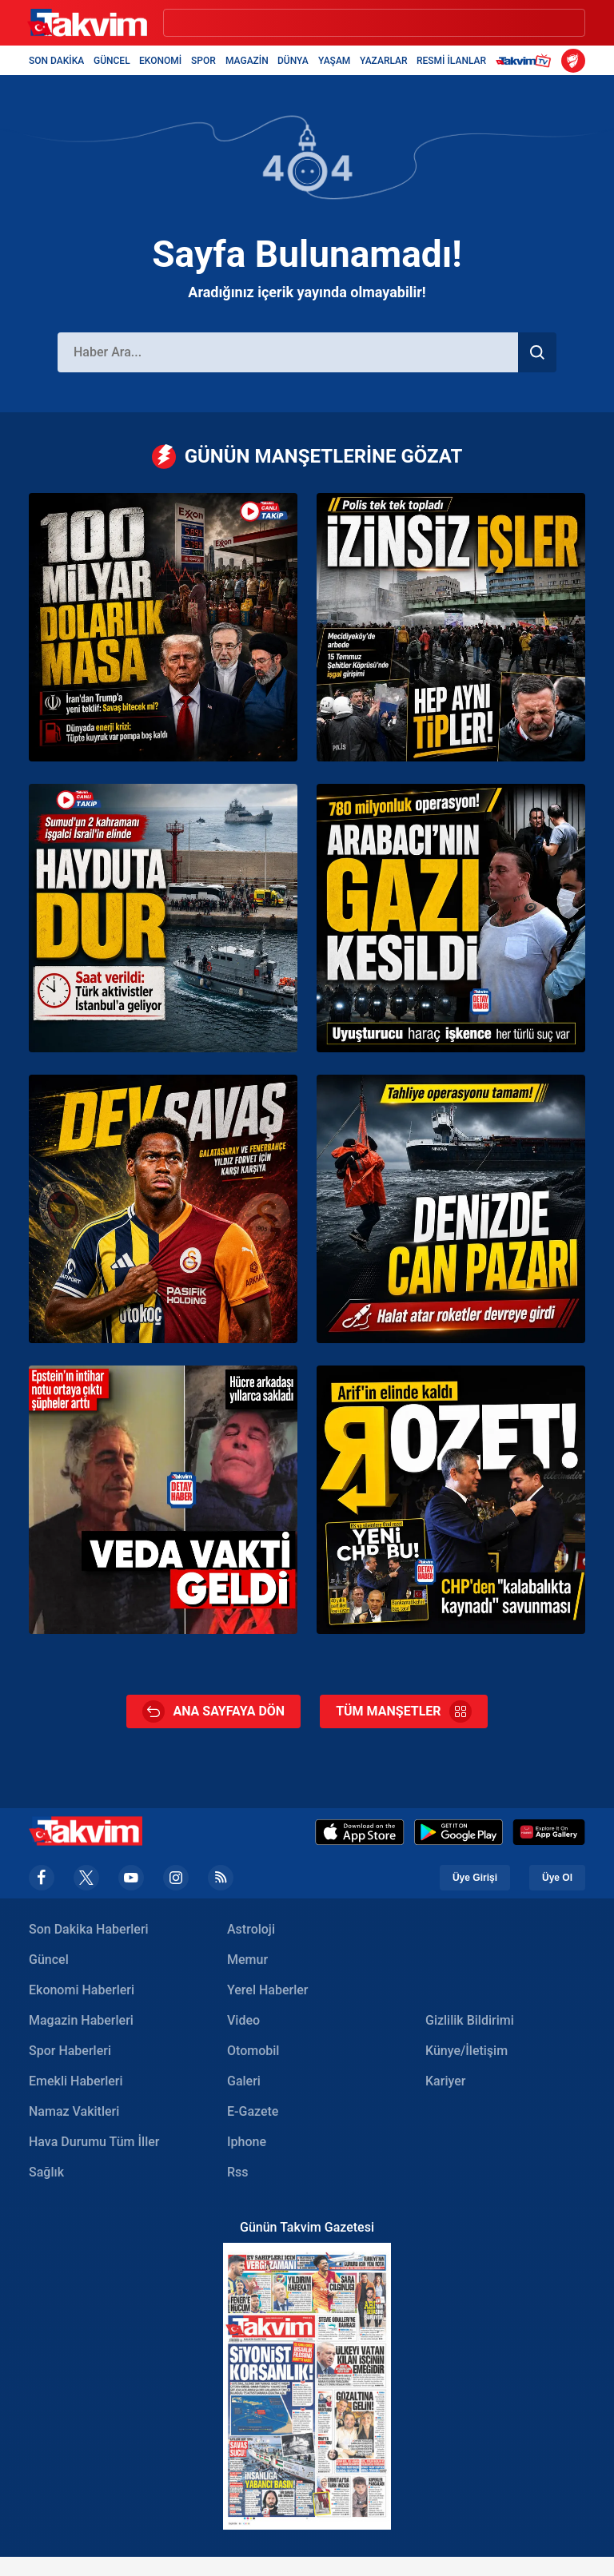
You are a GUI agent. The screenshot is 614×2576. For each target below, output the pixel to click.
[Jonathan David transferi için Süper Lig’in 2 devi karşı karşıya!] (163, 1209)
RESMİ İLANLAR (451, 60)
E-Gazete (252, 2111)
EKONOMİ (160, 60)
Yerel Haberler (267, 1990)
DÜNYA (293, 60)
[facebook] (41, 1877)
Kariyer (445, 2081)
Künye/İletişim (466, 2050)
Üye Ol (557, 1877)
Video (243, 2020)
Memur (247, 1959)
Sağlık (46, 2172)
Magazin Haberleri (81, 2020)
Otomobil (253, 2050)
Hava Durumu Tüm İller (94, 2141)
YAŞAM (334, 60)
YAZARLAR (384, 60)
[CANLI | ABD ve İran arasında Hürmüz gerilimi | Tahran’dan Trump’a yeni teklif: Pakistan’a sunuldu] (163, 627)
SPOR (203, 60)
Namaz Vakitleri (74, 2111)
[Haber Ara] (288, 352)
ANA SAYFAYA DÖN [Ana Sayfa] (213, 1711)
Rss (238, 2172)
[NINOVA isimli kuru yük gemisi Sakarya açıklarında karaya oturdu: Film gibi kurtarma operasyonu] (451, 1209)
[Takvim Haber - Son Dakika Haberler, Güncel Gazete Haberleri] (87, 23)
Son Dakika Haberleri (89, 1929)
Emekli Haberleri (76, 2081)
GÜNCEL (112, 60)
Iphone (246, 2141)
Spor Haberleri (70, 2050)
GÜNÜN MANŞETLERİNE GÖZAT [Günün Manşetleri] (307, 456)
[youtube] (131, 1877)
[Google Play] (458, 1832)
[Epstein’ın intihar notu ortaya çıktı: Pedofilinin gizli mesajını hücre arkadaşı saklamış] (163, 1500)
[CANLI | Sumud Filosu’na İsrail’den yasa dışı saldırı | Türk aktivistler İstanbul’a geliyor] (163, 918)
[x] (86, 1877)
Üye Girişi (475, 1877)
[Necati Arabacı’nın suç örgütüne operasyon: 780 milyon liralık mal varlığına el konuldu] (451, 918)
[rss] (220, 1877)
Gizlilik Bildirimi (469, 2020)
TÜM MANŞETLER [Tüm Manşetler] (403, 1711)
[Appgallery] (548, 1832)
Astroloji (251, 1929)
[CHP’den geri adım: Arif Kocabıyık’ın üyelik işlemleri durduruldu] (451, 1500)
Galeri (244, 2081)
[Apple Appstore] (360, 1832)
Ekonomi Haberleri (81, 1990)
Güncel (49, 1959)
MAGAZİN (247, 60)
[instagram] (176, 1877)
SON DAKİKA (56, 60)
